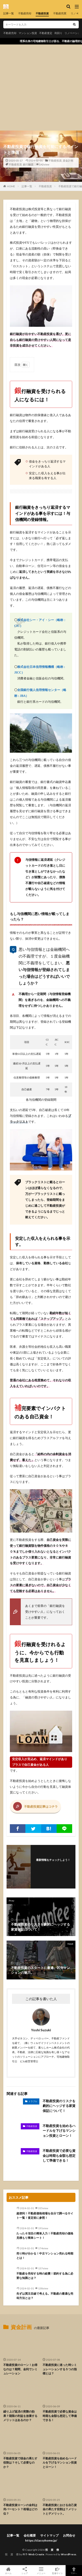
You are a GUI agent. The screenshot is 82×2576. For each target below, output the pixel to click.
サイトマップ (49, 2535)
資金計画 (68, 160)
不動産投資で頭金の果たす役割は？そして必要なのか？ (20, 2463)
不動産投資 (42, 13)
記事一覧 (8, 13)
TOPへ (74, 2570)
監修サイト (57, 2570)
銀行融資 (28, 164)
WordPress (68, 2554)
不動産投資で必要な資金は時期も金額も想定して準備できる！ (59, 2155)
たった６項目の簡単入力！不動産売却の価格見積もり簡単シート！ (44, 2235)
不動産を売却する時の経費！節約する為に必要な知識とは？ (44, 2276)
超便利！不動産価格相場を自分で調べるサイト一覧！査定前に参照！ (44, 2215)
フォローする (53, 1865)
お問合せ (69, 2535)
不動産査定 (45, 33)
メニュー (41, 2570)
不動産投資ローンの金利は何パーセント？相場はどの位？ (20, 2509)
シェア (24, 2570)
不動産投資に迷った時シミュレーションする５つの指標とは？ (60, 2369)
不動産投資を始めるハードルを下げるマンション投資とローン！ (59, 2130)
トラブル (32, 2101)
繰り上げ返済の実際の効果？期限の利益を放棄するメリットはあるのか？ (20, 2416)
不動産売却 (24, 13)
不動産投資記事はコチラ (41, 1806)
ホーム (8, 2570)
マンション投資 (28, 33)
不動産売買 (59, 13)
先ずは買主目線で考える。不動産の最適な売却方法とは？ (44, 2296)
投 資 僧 (52, 2549)
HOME (11, 186)
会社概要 (30, 2535)
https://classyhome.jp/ (41, 2540)
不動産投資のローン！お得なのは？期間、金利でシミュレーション (20, 2369)
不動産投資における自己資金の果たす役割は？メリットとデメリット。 (60, 2509)
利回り (58, 33)
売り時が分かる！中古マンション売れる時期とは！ (44, 2256)
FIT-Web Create (33, 2554)
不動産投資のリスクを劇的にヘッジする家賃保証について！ (59, 2106)
